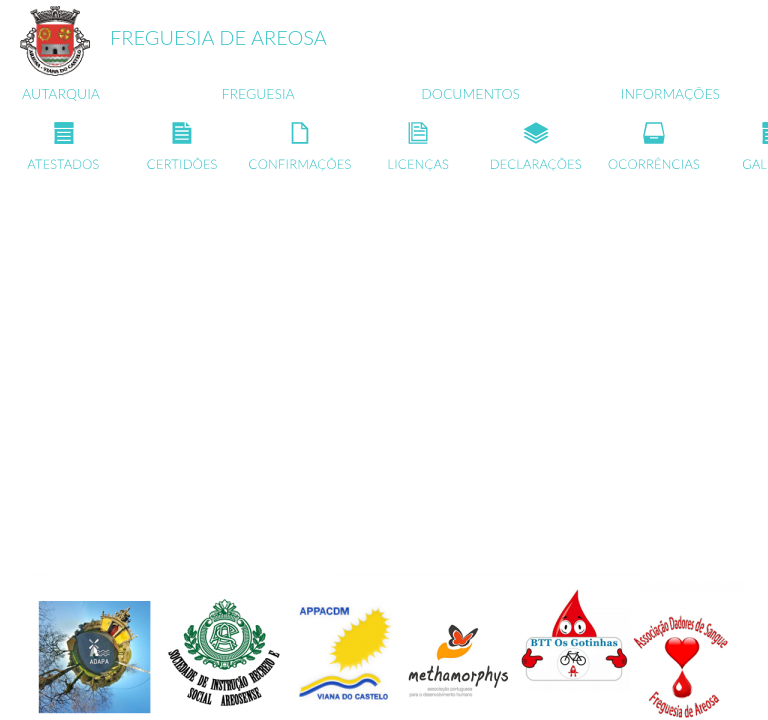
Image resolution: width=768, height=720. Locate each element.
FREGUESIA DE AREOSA (218, 37)
